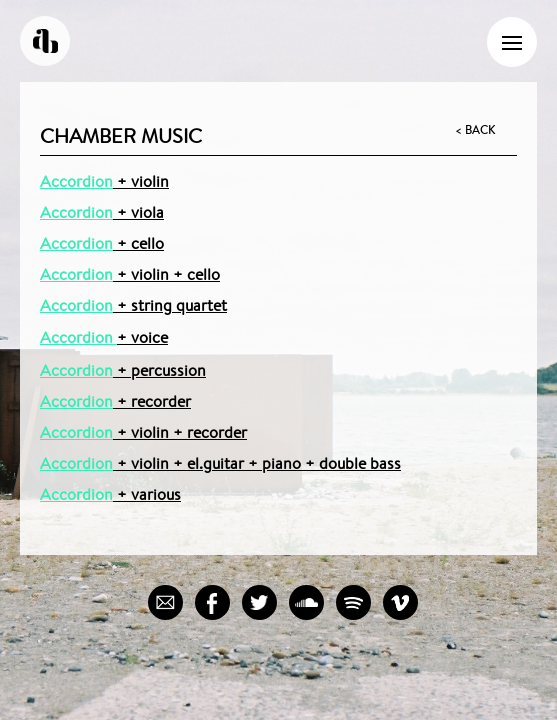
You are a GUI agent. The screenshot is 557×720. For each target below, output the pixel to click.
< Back (475, 130)
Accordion (76, 181)
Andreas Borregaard (45, 41)
